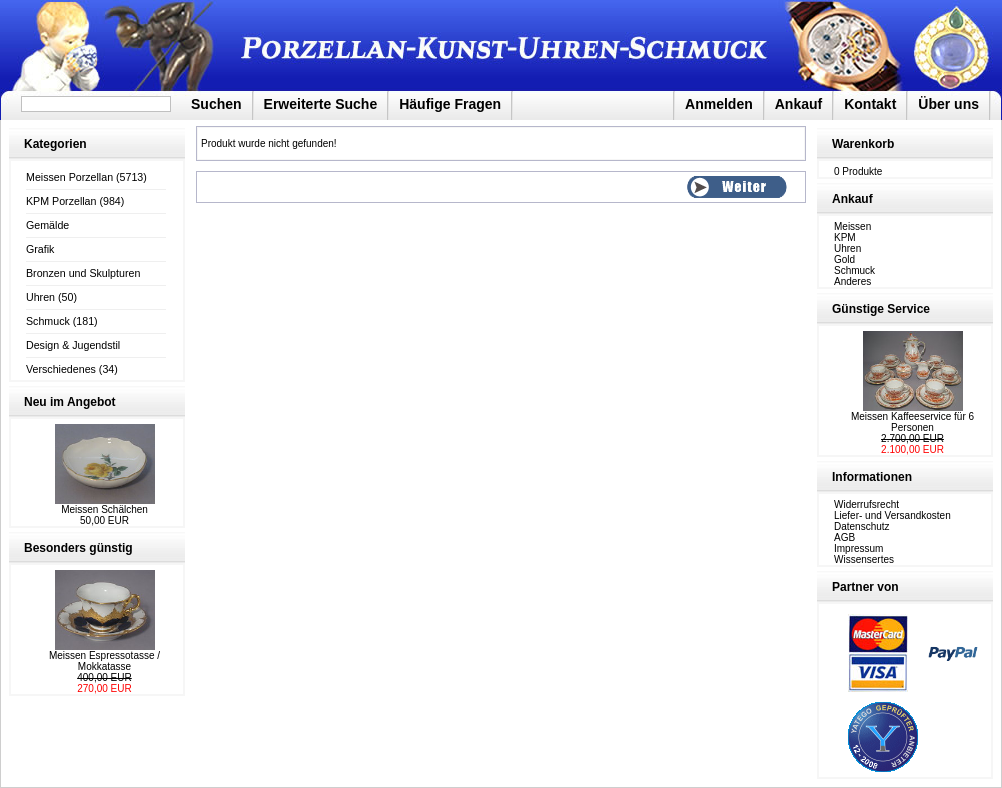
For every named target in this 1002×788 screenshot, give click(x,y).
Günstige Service (881, 309)
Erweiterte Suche (321, 104)
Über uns (948, 104)
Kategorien (55, 144)
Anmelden (719, 104)
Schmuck (48, 321)
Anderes (852, 281)
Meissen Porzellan (69, 177)
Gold (844, 259)
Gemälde (47, 225)
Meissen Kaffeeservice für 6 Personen (912, 422)
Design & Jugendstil (73, 345)
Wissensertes (864, 559)
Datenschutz (862, 526)
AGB (844, 537)
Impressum (858, 548)
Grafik (40, 249)
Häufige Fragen (450, 104)
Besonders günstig (78, 548)
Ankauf (798, 104)
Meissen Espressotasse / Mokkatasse (104, 661)
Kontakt (870, 104)
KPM (845, 237)
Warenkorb (863, 144)
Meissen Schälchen (104, 509)
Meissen (852, 226)
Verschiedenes (61, 369)
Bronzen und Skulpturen (83, 273)
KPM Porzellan (61, 201)
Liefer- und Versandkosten (892, 515)
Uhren (40, 297)
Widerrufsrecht (866, 504)
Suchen (216, 104)
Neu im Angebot (70, 402)
